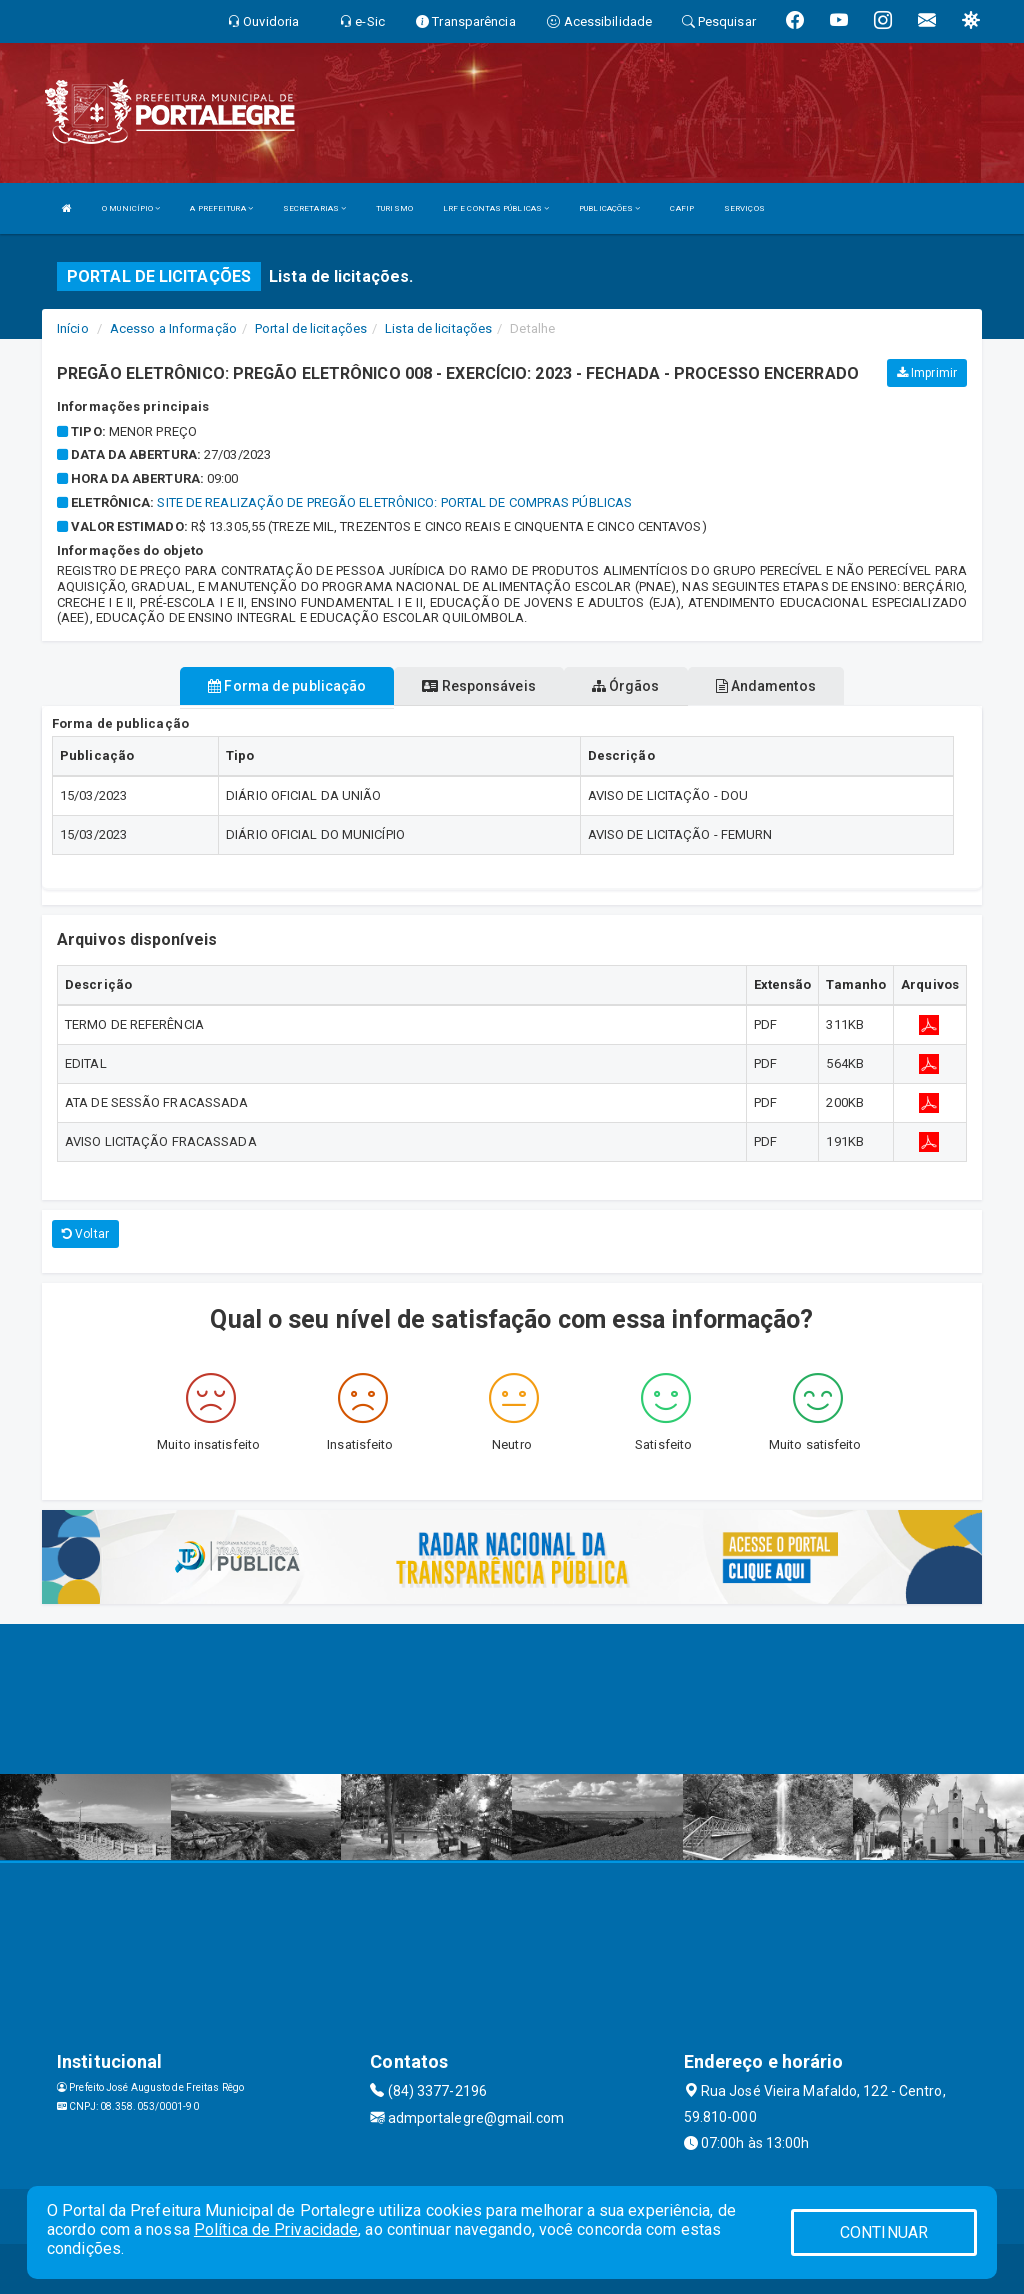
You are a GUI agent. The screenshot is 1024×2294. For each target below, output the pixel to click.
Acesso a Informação (173, 328)
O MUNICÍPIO (131, 208)
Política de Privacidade (276, 2229)
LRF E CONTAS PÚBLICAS (496, 208)
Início (73, 328)
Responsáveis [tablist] (478, 686)
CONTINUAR (884, 2232)
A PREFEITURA (221, 208)
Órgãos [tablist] (626, 686)
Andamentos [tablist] (766, 686)
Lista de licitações (438, 328)
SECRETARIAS (314, 208)
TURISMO (394, 208)
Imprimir (927, 373)
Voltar (85, 1234)
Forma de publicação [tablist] (287, 686)
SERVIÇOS (744, 208)
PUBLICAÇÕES (609, 208)
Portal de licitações (311, 328)
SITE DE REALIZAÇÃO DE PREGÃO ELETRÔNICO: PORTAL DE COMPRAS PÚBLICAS (394, 502)
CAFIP (682, 208)
